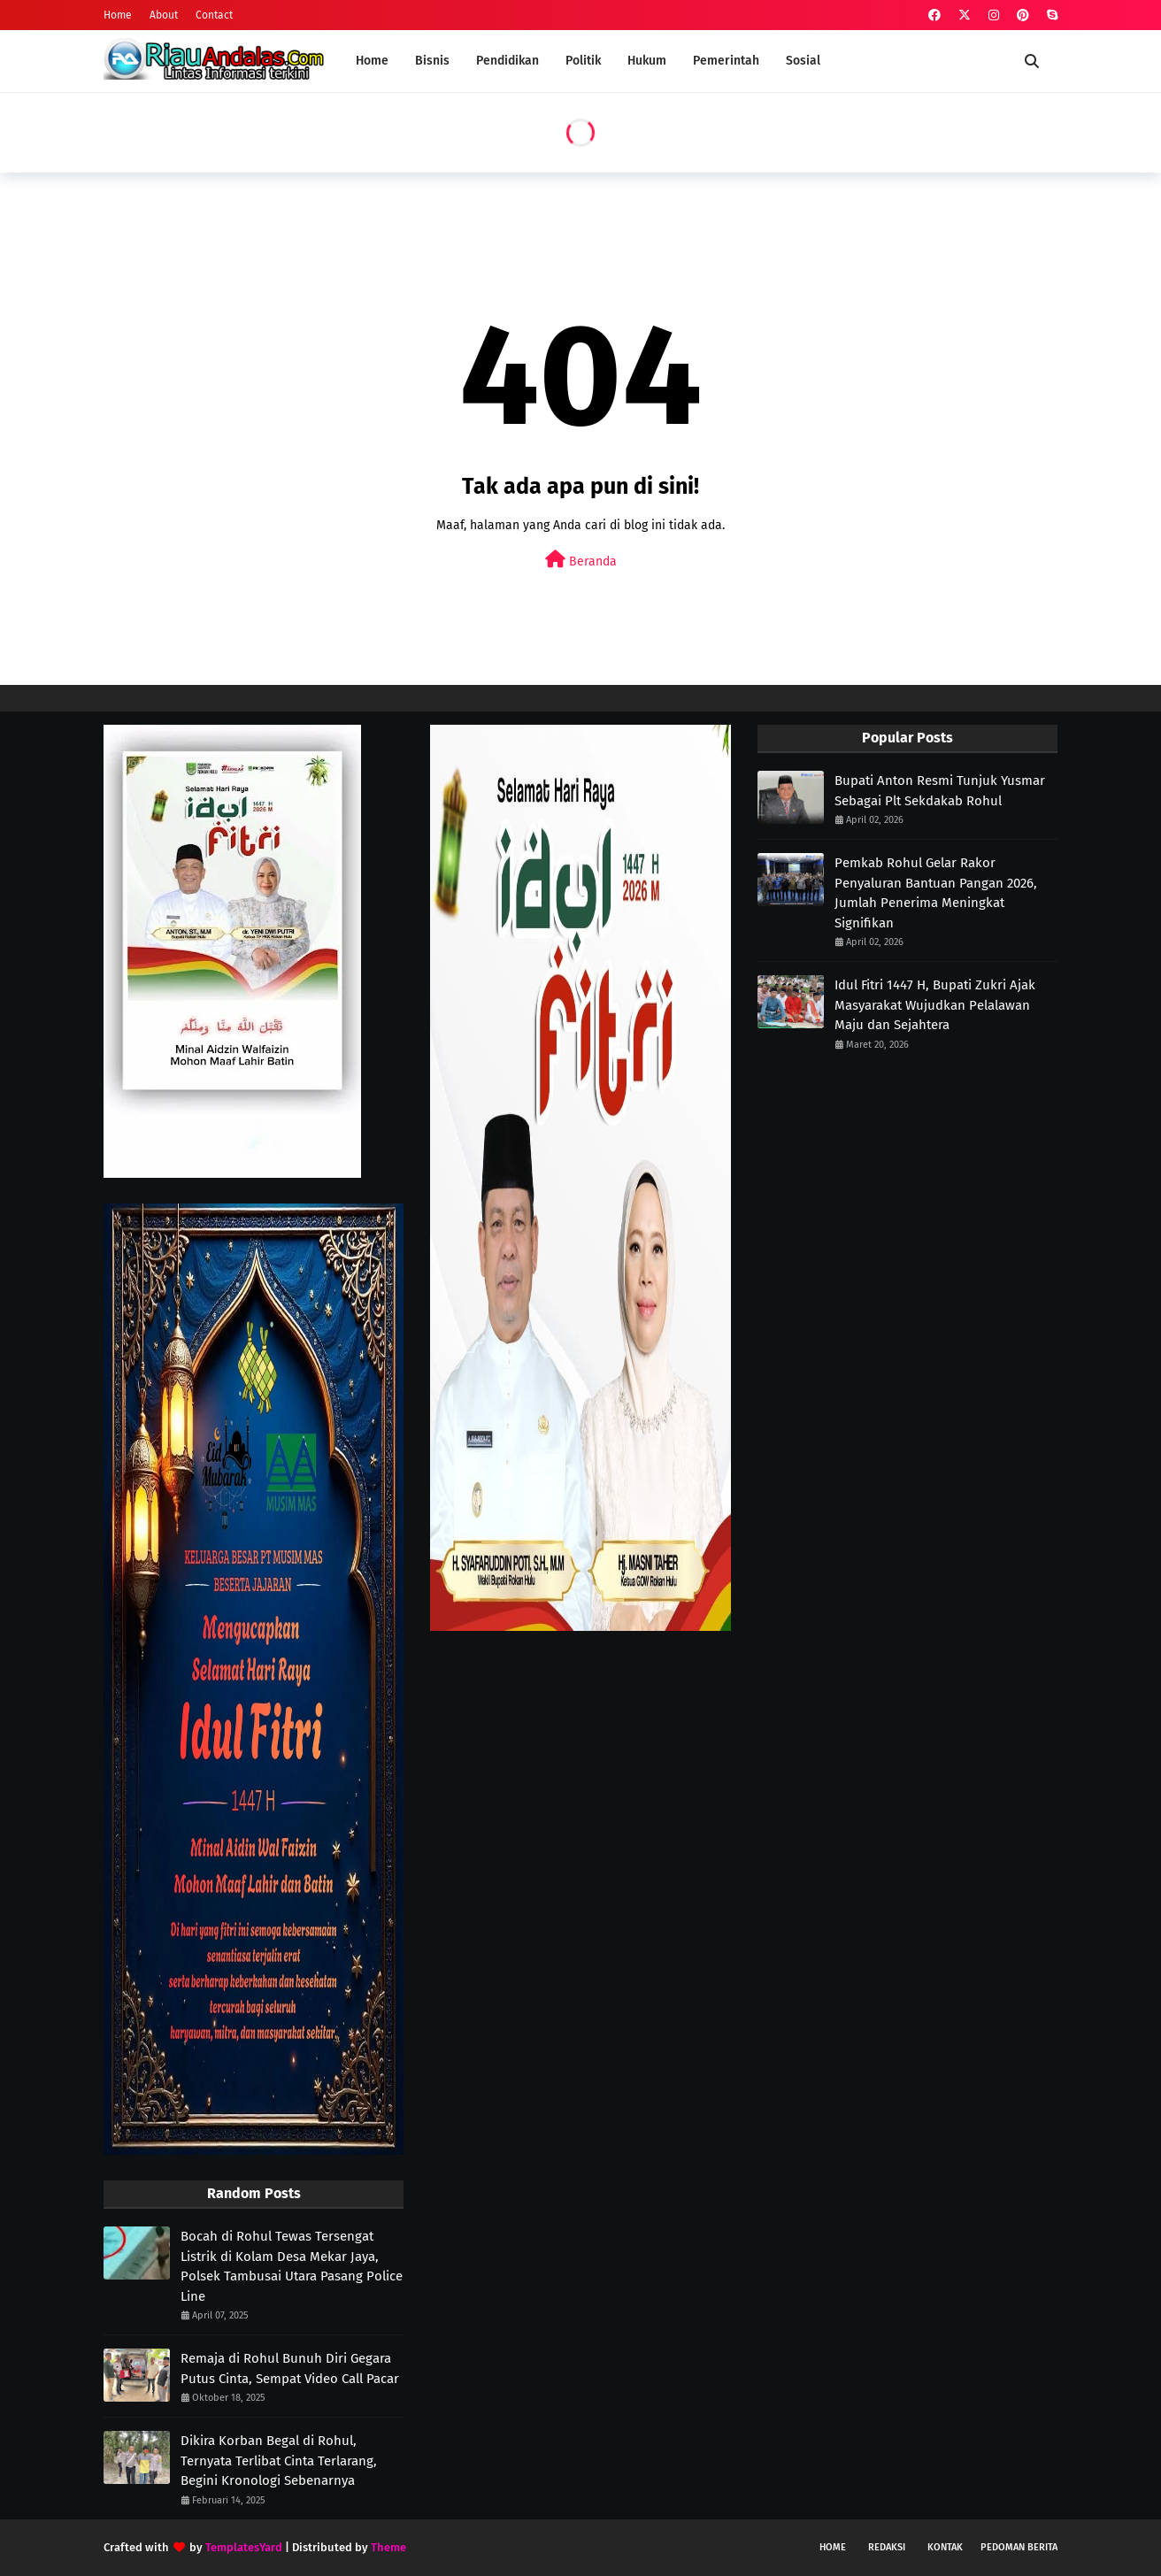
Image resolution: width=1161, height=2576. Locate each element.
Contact (214, 15)
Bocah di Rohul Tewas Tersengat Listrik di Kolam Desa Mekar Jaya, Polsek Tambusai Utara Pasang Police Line (292, 2266)
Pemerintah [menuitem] (726, 60)
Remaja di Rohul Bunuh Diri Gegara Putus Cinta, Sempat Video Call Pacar (290, 2368)
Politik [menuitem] (583, 60)
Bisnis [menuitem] (432, 60)
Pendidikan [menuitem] (507, 60)
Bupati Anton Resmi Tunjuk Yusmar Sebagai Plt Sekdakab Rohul (939, 791)
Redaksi (886, 2547)
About (164, 15)
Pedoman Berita (1018, 2547)
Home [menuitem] (372, 60)
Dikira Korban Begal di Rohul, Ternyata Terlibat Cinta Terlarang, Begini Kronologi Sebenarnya (279, 2460)
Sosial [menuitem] (803, 60)
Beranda (581, 559)
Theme (388, 2547)
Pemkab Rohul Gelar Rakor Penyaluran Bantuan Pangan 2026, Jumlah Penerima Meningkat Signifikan (935, 893)
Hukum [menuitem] (646, 60)
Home (118, 15)
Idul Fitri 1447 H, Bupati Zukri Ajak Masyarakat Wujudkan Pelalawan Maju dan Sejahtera (934, 1005)
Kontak (945, 2547)
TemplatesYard (243, 2547)
